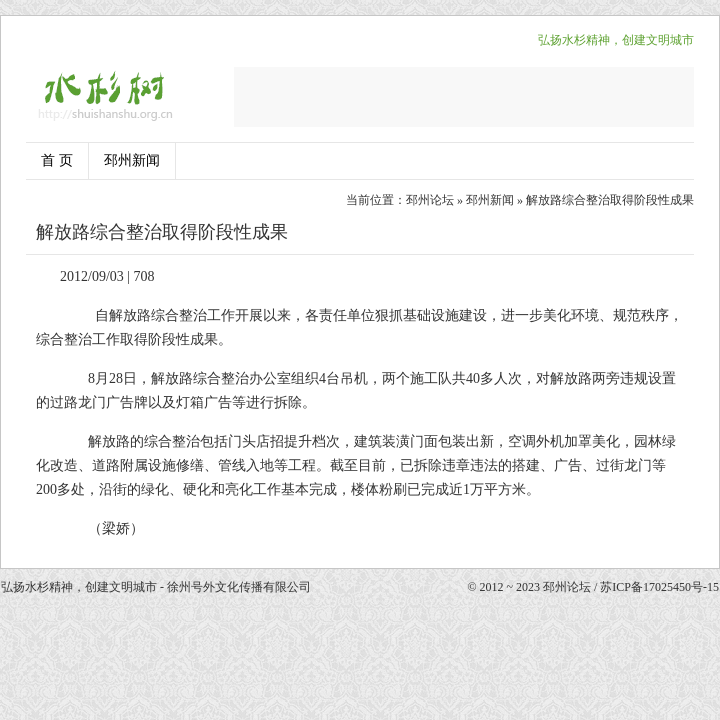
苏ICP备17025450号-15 (659, 587)
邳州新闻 (132, 160)
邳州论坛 (430, 200)
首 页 (57, 160)
